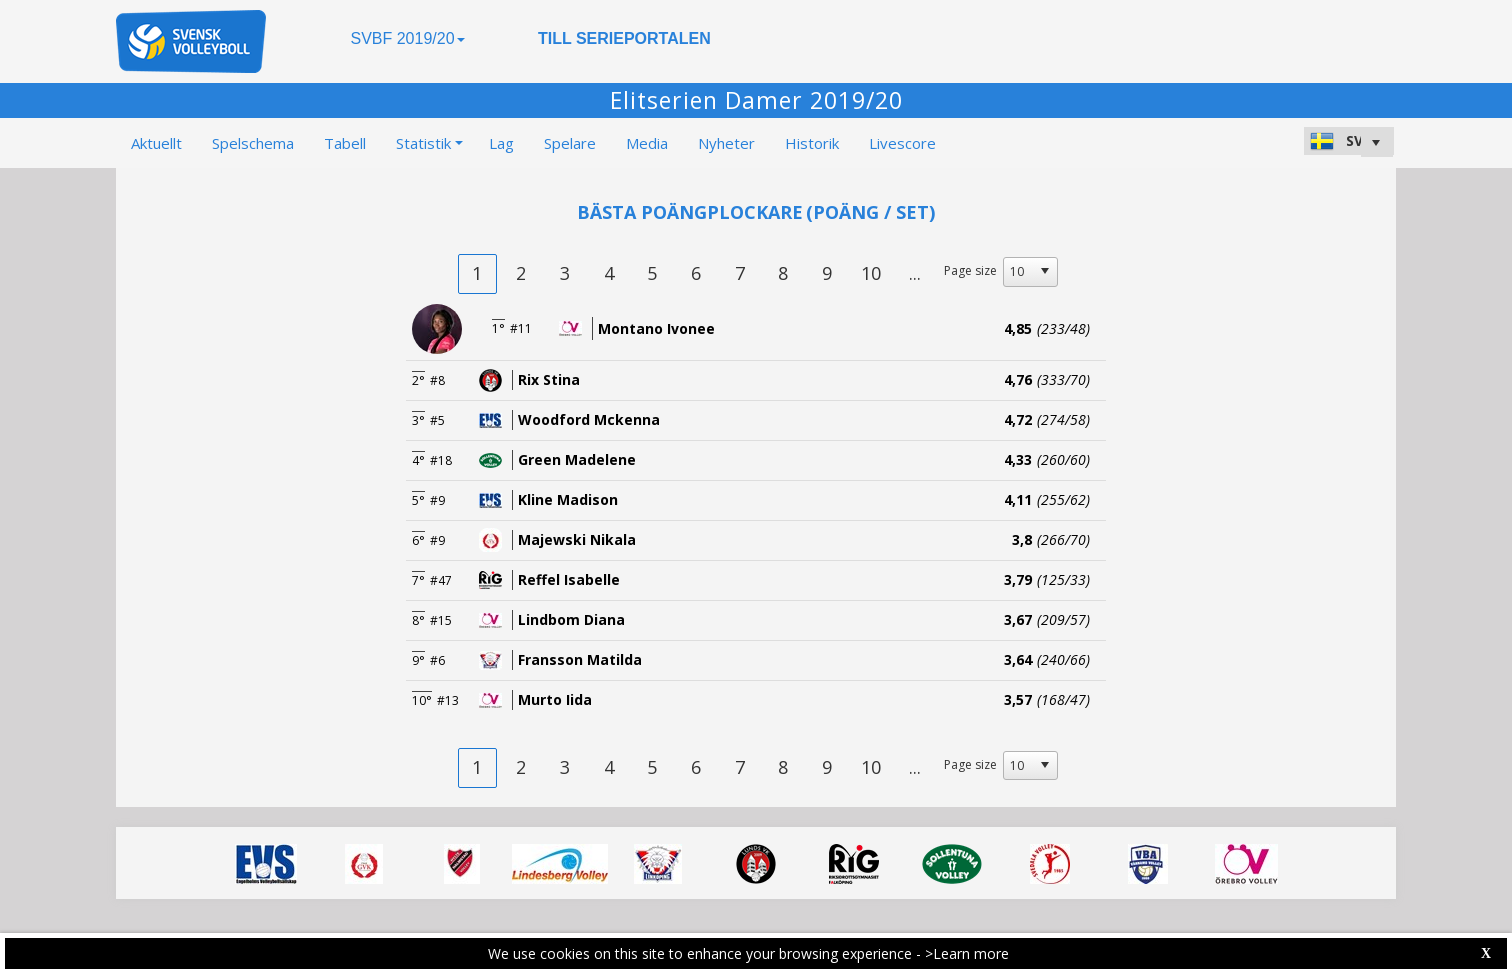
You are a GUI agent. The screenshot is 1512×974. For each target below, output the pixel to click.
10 (871, 273)
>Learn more (967, 953)
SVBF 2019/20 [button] (407, 38)
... (915, 273)
